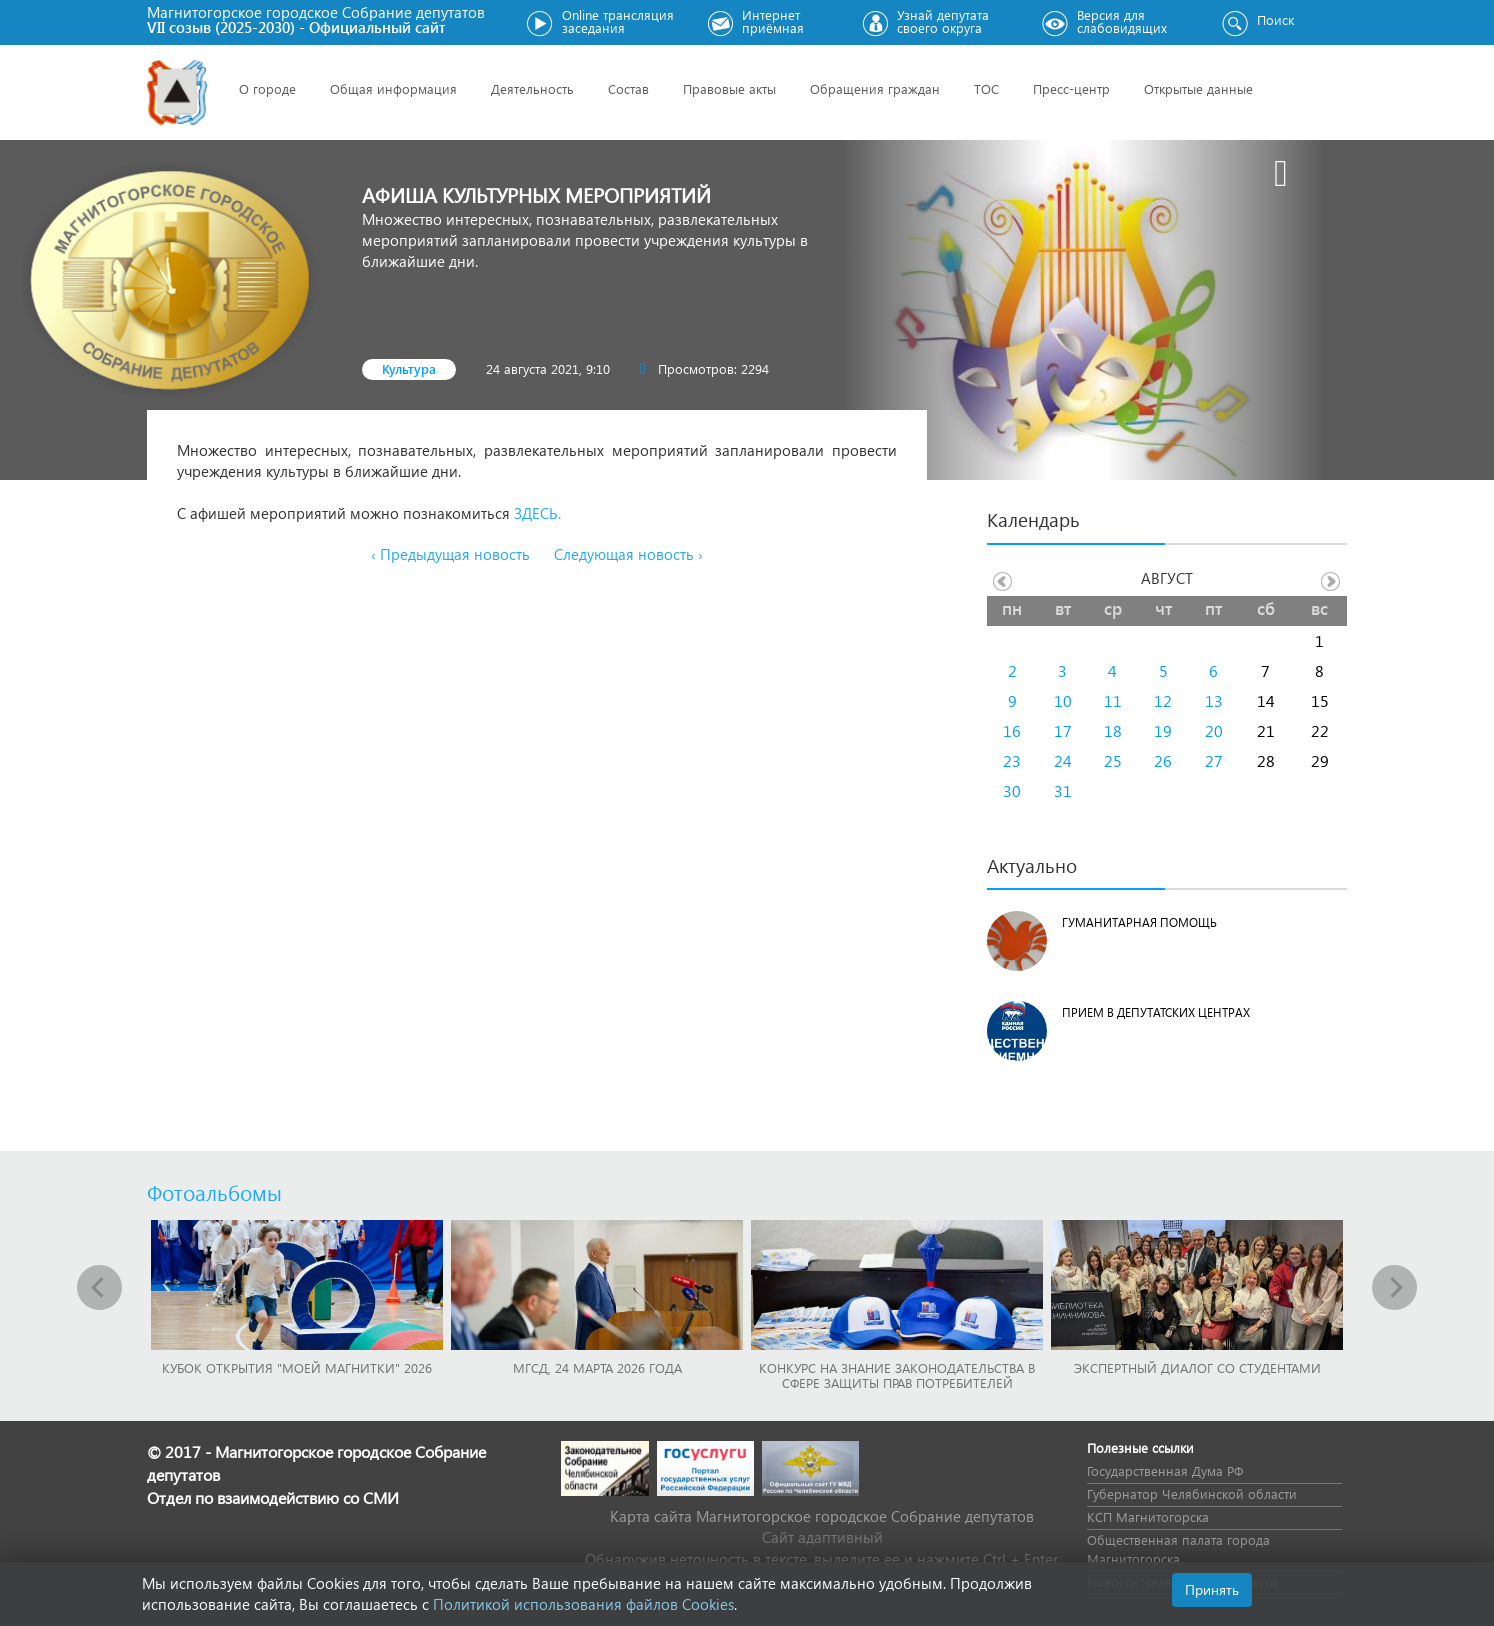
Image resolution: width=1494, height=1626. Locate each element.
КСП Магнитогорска (1148, 1516)
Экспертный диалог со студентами (1197, 1367)
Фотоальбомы (214, 1192)
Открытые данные (1198, 88)
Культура (409, 368)
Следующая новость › (628, 554)
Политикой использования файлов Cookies (583, 1604)
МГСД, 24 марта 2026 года (597, 1367)
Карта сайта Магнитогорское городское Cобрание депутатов (822, 1516)
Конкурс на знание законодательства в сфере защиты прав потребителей (897, 1375)
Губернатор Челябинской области (1192, 1493)
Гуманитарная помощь (1139, 922)
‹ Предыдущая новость (450, 554)
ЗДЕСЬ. (537, 513)
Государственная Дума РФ (1165, 1470)
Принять (1212, 1589)
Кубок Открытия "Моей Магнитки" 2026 (297, 1367)
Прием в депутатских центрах (1156, 1012)
